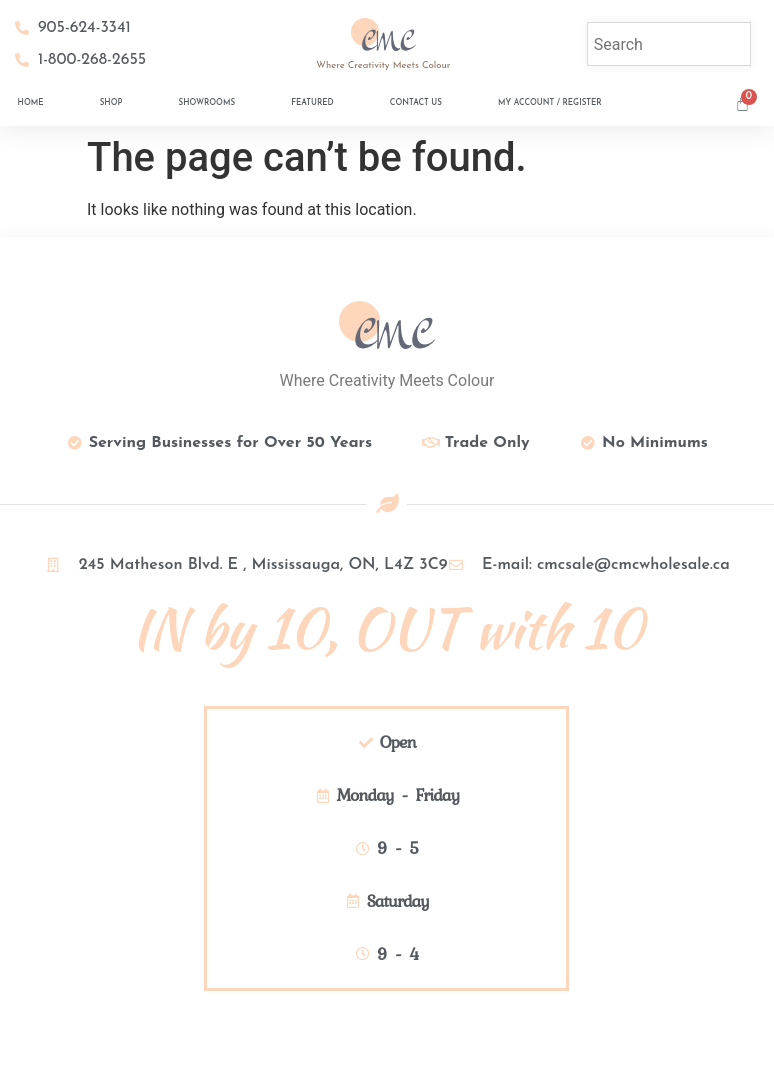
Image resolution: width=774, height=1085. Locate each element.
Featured (312, 103)
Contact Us (416, 103)
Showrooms (207, 103)
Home (31, 103)
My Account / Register (550, 103)
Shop (111, 103)
